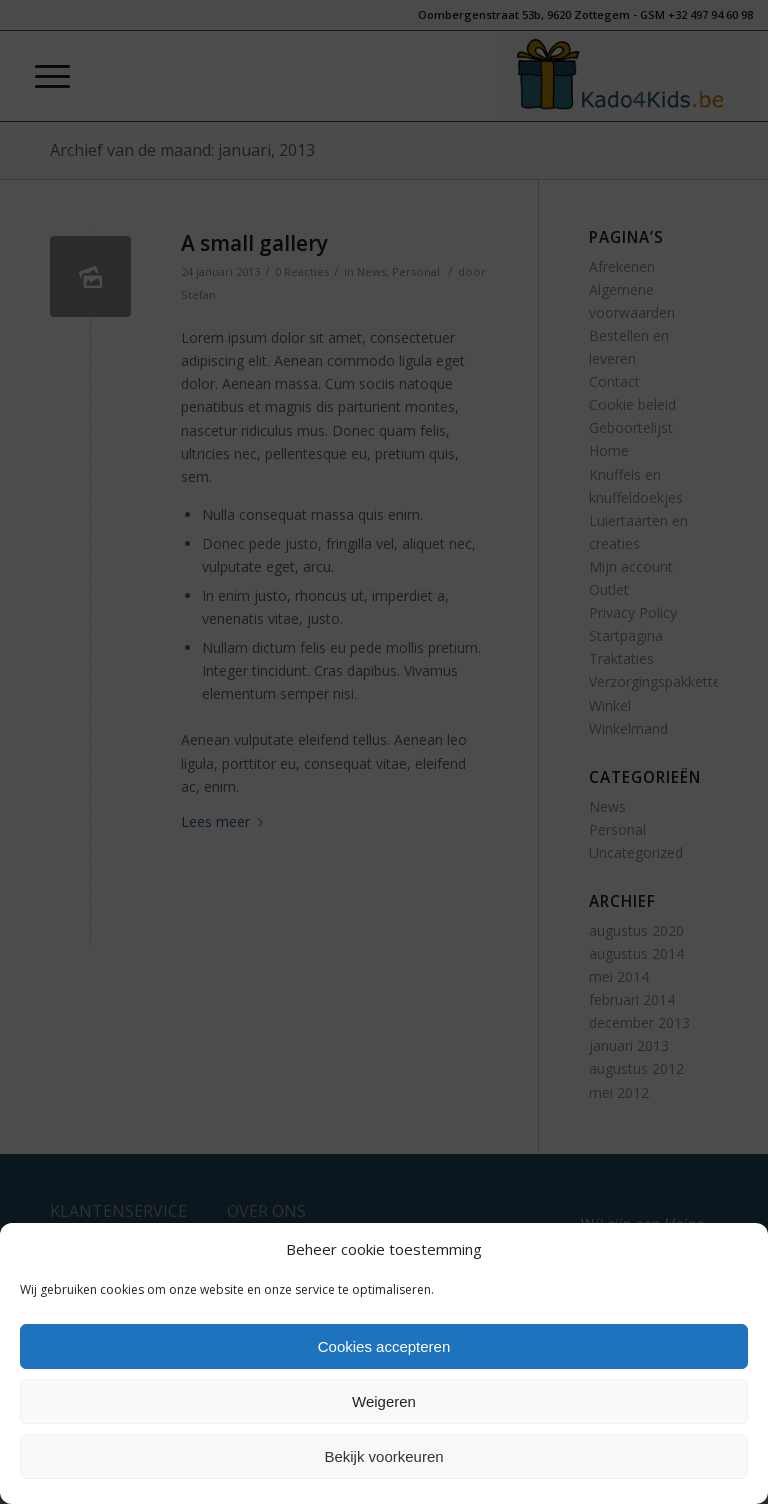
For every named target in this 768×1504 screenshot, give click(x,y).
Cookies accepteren (384, 1346)
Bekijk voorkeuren (383, 1456)
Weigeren (384, 1401)
